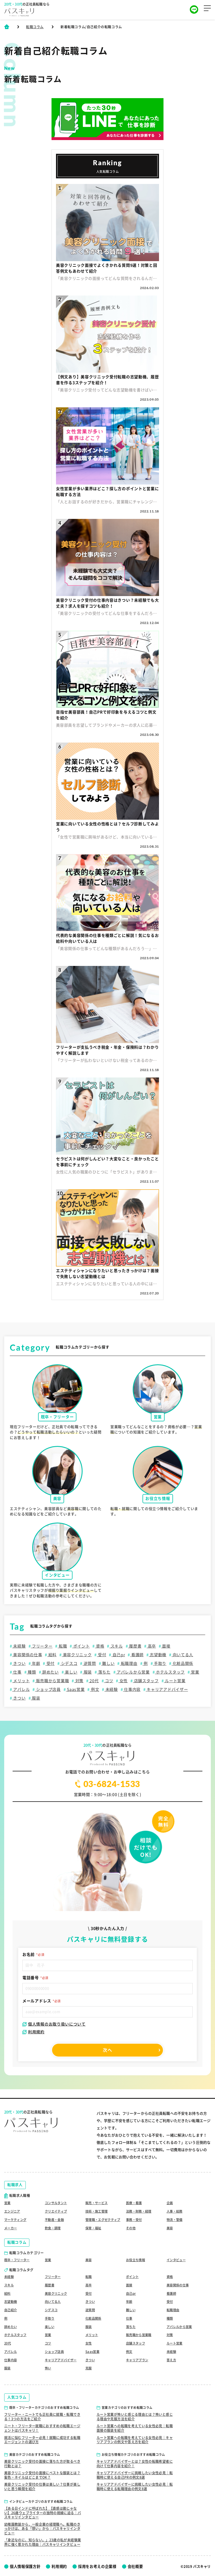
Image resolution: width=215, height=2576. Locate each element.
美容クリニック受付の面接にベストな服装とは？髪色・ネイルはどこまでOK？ (42, 2475)
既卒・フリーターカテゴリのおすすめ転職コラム (44, 2407)
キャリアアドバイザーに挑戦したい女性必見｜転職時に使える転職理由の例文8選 (135, 2486)
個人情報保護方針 (26, 2566)
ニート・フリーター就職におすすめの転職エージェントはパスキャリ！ (42, 2428)
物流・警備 (175, 2211)
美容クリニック (77, 1655)
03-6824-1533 (107, 1784)
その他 (131, 2224)
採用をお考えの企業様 (102, 2566)
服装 (87, 1672)
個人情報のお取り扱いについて (54, 2024)
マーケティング (16, 2211)
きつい (19, 1663)
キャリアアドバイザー (167, 1689)
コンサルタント (57, 2194)
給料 (52, 1655)
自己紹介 (11, 2308)
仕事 (17, 1672)
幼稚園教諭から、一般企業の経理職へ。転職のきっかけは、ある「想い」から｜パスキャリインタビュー (42, 2528)
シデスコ (69, 1663)
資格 (99, 1646)
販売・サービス (97, 2194)
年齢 (35, 1663)
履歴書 (134, 1646)
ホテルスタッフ (170, 1672)
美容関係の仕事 (27, 1655)
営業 (194, 1672)
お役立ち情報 (136, 2256)
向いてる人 (182, 1655)
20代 (94, 1681)
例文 (94, 1689)
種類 (31, 1672)
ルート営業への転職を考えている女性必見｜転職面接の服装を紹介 (135, 2428)
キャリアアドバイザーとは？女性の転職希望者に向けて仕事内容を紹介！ (135, 2463)
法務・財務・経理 (140, 2203)
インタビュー (177, 2256)
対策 (78, 1681)
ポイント (81, 1646)
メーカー (11, 2224)
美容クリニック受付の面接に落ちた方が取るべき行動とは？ (42, 2463)
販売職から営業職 (52, 1681)
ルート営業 (174, 1681)
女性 (123, 1681)
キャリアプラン (138, 2359)
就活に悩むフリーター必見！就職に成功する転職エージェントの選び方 (42, 2439)
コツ (108, 1681)
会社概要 (142, 2566)
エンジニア (13, 2203)
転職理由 (128, 1663)
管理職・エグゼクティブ (102, 2214)
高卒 (151, 1646)
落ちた (104, 1672)
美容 (170, 2224)
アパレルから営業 (132, 1672)
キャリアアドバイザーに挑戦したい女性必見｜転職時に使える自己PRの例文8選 (135, 2475)
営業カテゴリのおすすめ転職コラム (127, 2407)
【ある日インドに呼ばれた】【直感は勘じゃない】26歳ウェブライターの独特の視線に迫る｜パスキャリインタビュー (42, 2512)
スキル (116, 1646)
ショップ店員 (48, 1689)
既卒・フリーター (18, 2256)
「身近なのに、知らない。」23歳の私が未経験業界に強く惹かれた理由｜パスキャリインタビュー (42, 2542)
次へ (107, 2050)
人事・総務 (175, 2203)
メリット (21, 1681)
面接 (165, 1646)
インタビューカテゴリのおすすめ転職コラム (41, 2501)
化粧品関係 (182, 1663)
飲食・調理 (53, 2224)
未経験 (19, 1646)
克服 (88, 2368)
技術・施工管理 (97, 2203)
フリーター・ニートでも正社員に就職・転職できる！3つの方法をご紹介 (42, 2416)
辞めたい (50, 1672)
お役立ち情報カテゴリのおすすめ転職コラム (133, 2454)
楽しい (71, 1672)
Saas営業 (75, 1689)
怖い (48, 2368)
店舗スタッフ (146, 1681)
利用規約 (33, 2032)
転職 (62, 1646)
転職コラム (35, 27)
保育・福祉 (94, 2224)
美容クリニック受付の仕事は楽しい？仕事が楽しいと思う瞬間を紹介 (42, 2486)
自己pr (118, 1655)
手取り (159, 1663)
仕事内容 (132, 1689)
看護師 (137, 1655)
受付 (101, 1655)
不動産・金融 (55, 2211)
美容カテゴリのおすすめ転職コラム (34, 2454)
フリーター (41, 1646)
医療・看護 (134, 2194)
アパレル (21, 1689)
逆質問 (89, 1663)
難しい (108, 1663)
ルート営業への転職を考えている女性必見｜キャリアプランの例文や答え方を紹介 (135, 2439)
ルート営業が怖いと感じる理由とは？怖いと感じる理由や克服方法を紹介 (135, 2416)
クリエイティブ (57, 2203)
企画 (170, 2194)
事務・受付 (134, 2211)
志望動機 (158, 1655)
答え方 (172, 2359)
